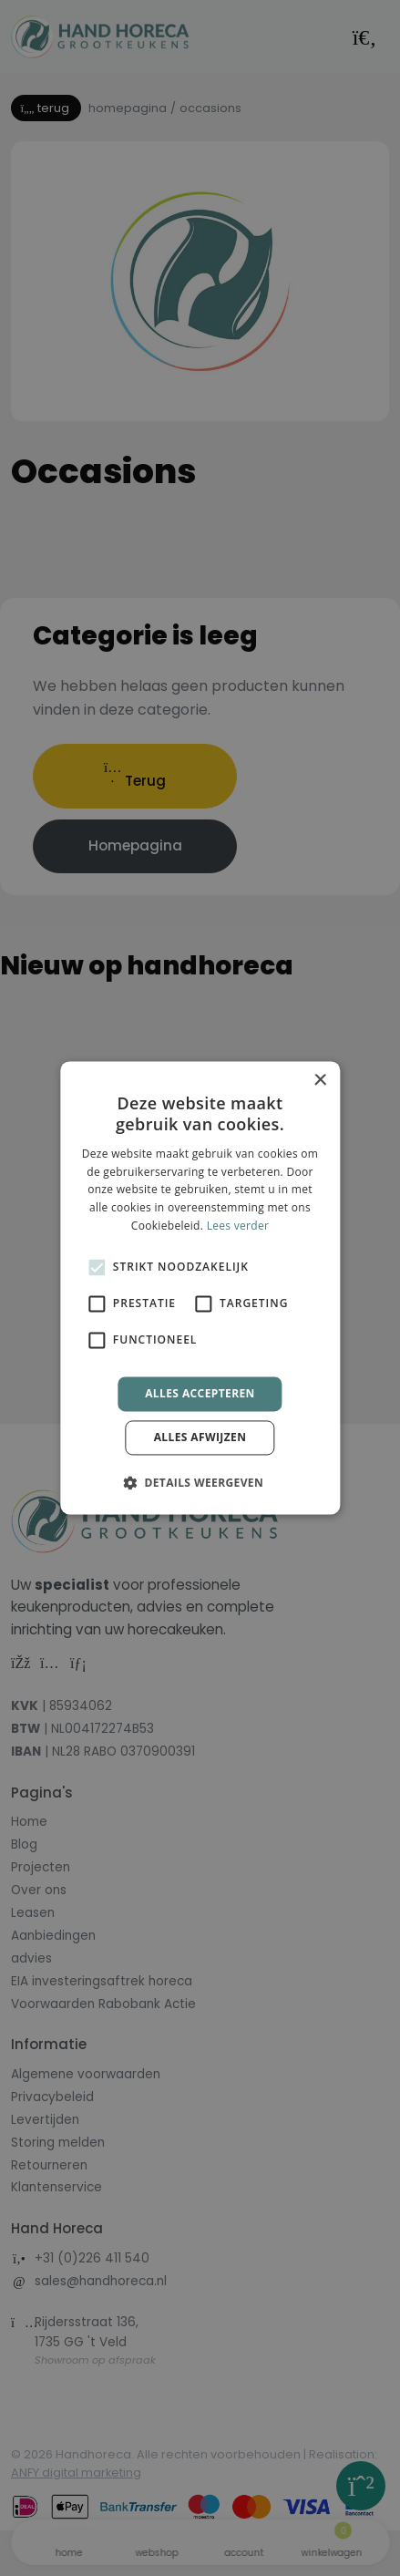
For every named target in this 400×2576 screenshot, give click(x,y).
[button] (200, 1483)
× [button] (319, 1080)
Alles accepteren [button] (200, 1393)
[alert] (200, 1288)
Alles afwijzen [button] (200, 1438)
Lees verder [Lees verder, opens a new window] (238, 1225)
